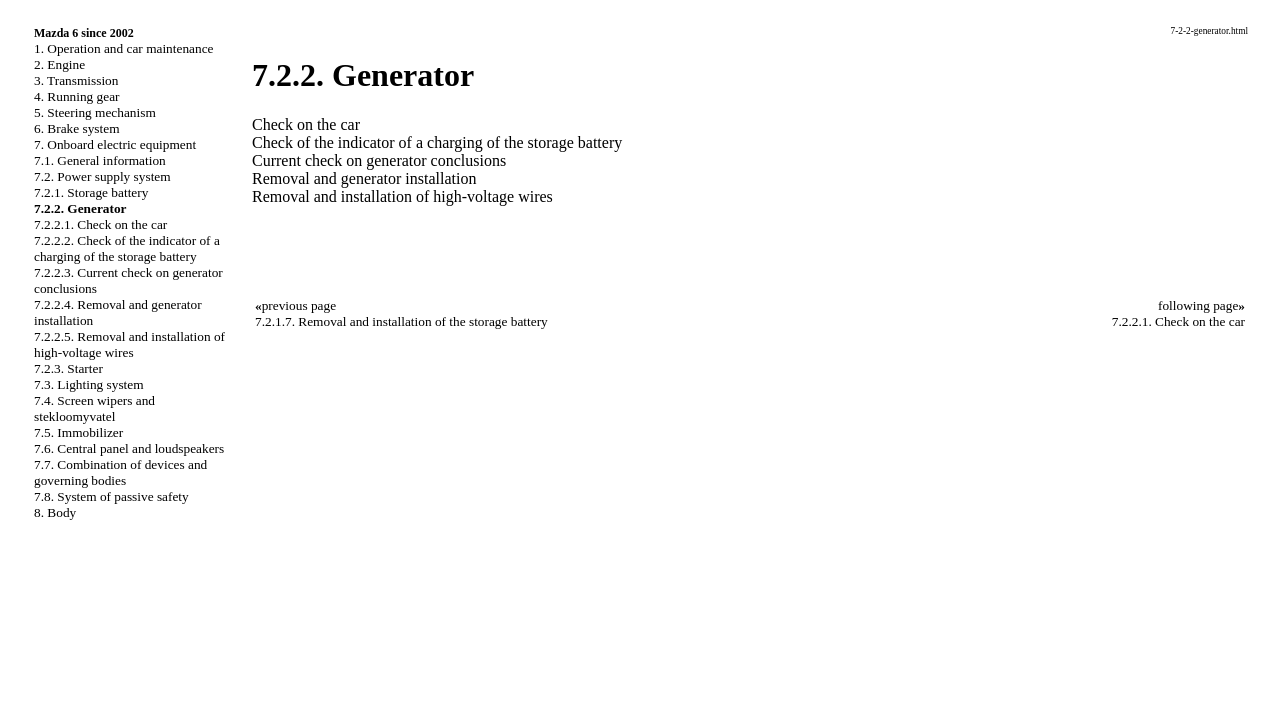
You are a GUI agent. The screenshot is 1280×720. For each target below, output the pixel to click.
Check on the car (306, 124)
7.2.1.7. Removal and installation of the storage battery (401, 321)
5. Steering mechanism (95, 112)
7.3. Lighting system (89, 384)
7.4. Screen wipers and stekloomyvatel (94, 408)
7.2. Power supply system (102, 176)
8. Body (55, 512)
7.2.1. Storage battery (91, 192)
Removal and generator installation (364, 178)
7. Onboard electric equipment (115, 144)
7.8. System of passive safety (111, 496)
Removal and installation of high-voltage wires (402, 196)
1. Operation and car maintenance (123, 48)
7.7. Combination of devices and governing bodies (120, 472)
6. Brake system (77, 128)
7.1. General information (100, 160)
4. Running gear (77, 96)
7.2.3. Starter (68, 368)
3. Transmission (76, 80)
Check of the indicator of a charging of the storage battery (437, 142)
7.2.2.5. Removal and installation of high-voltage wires (129, 344)
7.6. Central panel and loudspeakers (129, 448)
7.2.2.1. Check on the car (100, 224)
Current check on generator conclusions (379, 160)
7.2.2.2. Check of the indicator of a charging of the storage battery (127, 248)
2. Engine (59, 64)
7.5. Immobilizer (78, 432)
